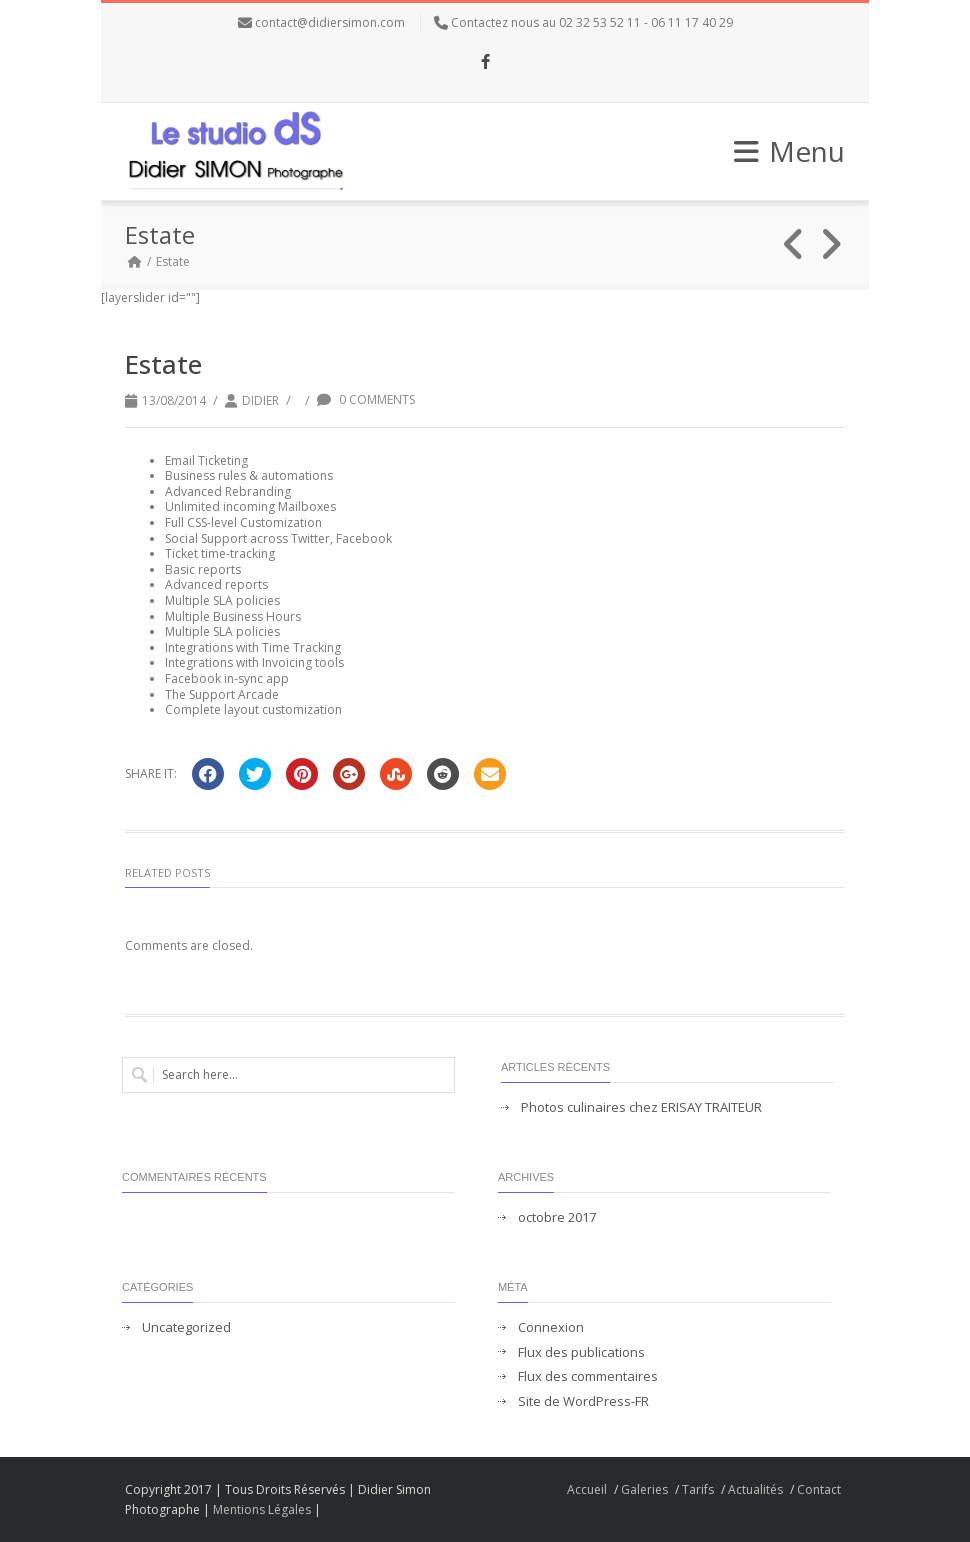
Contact (819, 1489)
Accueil (587, 1489)
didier (260, 400)
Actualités (755, 1489)
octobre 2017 (557, 1217)
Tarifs (698, 1489)
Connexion (551, 1327)
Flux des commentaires (588, 1376)
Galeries (644, 1489)
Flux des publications (581, 1352)
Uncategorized (186, 1327)
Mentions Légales (262, 1509)
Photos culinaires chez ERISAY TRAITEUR (641, 1107)
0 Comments (366, 399)
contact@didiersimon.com (330, 22)
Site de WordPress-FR (583, 1401)
